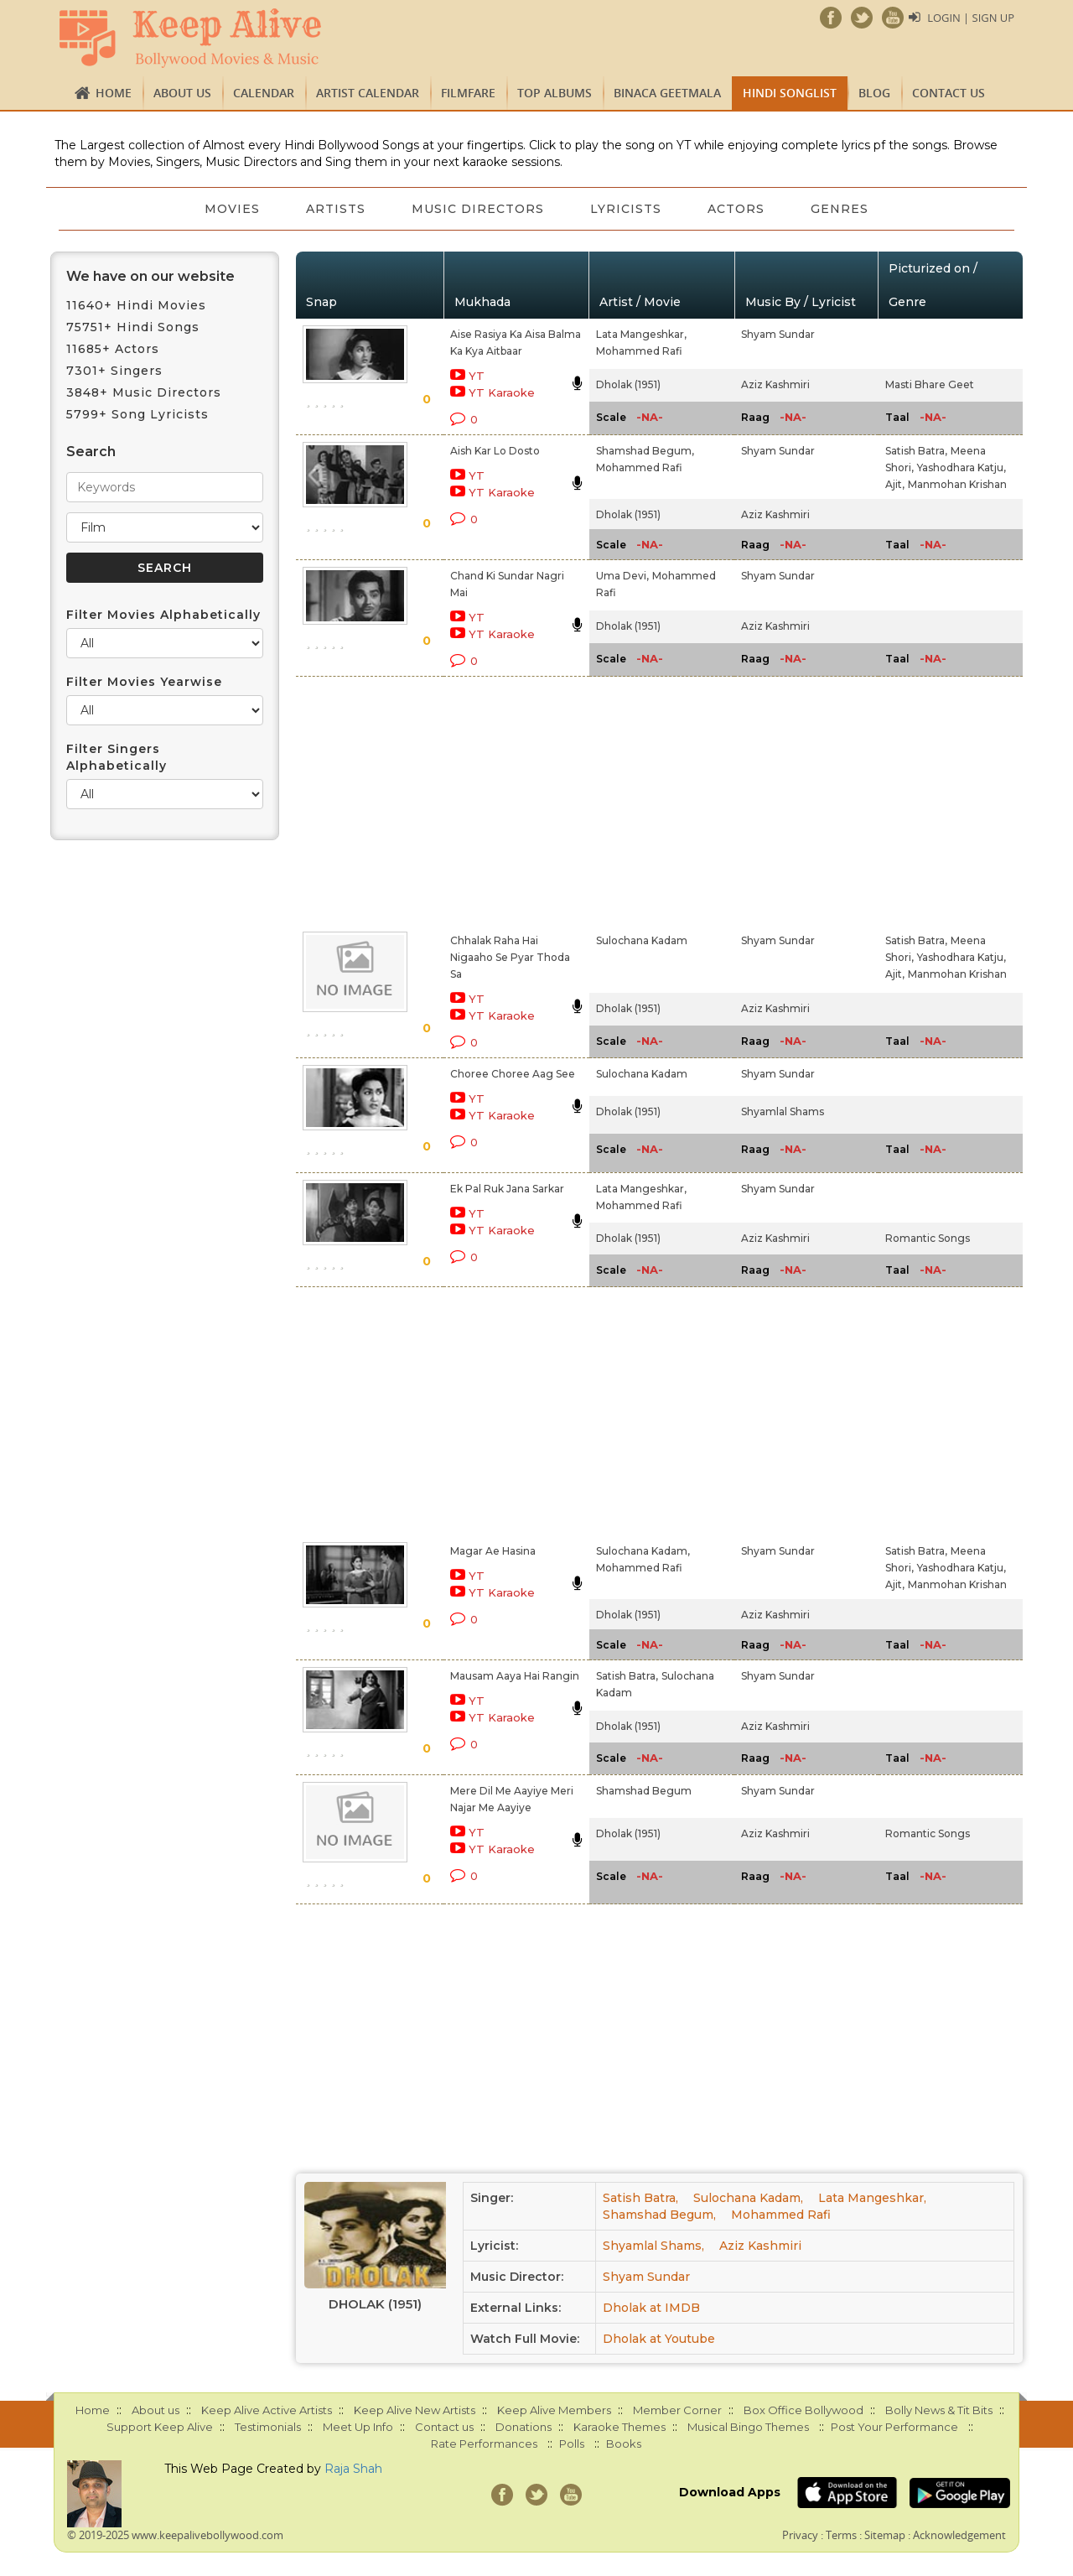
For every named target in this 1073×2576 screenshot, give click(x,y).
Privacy (800, 2534)
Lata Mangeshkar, (641, 334)
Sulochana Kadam (641, 940)
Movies (230, 208)
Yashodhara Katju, (961, 467)
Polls (571, 2443)
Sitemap (884, 2534)
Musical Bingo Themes (748, 2426)
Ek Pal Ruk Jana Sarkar (507, 1188)
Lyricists (626, 208)
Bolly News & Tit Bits (939, 2410)
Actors (737, 208)
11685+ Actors (112, 348)
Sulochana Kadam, (643, 1551)
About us (182, 93)
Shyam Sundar (778, 334)
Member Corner (677, 2410)
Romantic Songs (927, 1238)
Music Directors (478, 208)
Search (91, 452)
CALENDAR (263, 93)
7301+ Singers (114, 370)
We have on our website (150, 276)
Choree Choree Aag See (512, 1073)
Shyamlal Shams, (653, 2245)
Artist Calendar (367, 93)
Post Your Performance (894, 2426)
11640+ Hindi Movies (136, 305)
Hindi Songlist (790, 93)
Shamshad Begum (644, 1790)
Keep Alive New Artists (414, 2410)
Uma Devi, (622, 575)
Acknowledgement (959, 2534)
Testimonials (268, 2426)
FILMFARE (468, 93)
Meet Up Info (358, 2426)
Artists (335, 208)
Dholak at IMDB (651, 2307)
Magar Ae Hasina (493, 1551)
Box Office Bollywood (803, 2410)
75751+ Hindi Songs (133, 327)
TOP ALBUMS (554, 93)
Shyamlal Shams (782, 1111)
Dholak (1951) (628, 384)
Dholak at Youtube (659, 2338)
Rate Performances (484, 2443)
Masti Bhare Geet (929, 384)
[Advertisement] (508, 800)
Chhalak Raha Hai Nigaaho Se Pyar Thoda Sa (510, 957)
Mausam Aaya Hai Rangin (514, 1676)
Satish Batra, (916, 450)
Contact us (948, 93)
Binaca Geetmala (667, 93)
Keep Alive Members (554, 2410)
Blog (874, 93)
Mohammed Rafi (639, 351)
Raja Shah (353, 2468)
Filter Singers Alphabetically (116, 757)
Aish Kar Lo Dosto (495, 450)
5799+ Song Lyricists (137, 414)
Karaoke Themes (619, 2426)
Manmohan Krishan (957, 484)
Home (114, 93)
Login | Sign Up (970, 17)
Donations (523, 2426)
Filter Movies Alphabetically (163, 614)
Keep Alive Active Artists (266, 2410)
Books (623, 2443)
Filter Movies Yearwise (144, 681)
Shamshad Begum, (645, 450)
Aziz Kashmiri (775, 384)
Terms (841, 2534)
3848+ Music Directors (143, 392)
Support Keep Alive (159, 2426)
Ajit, (895, 484)
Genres (842, 208)
